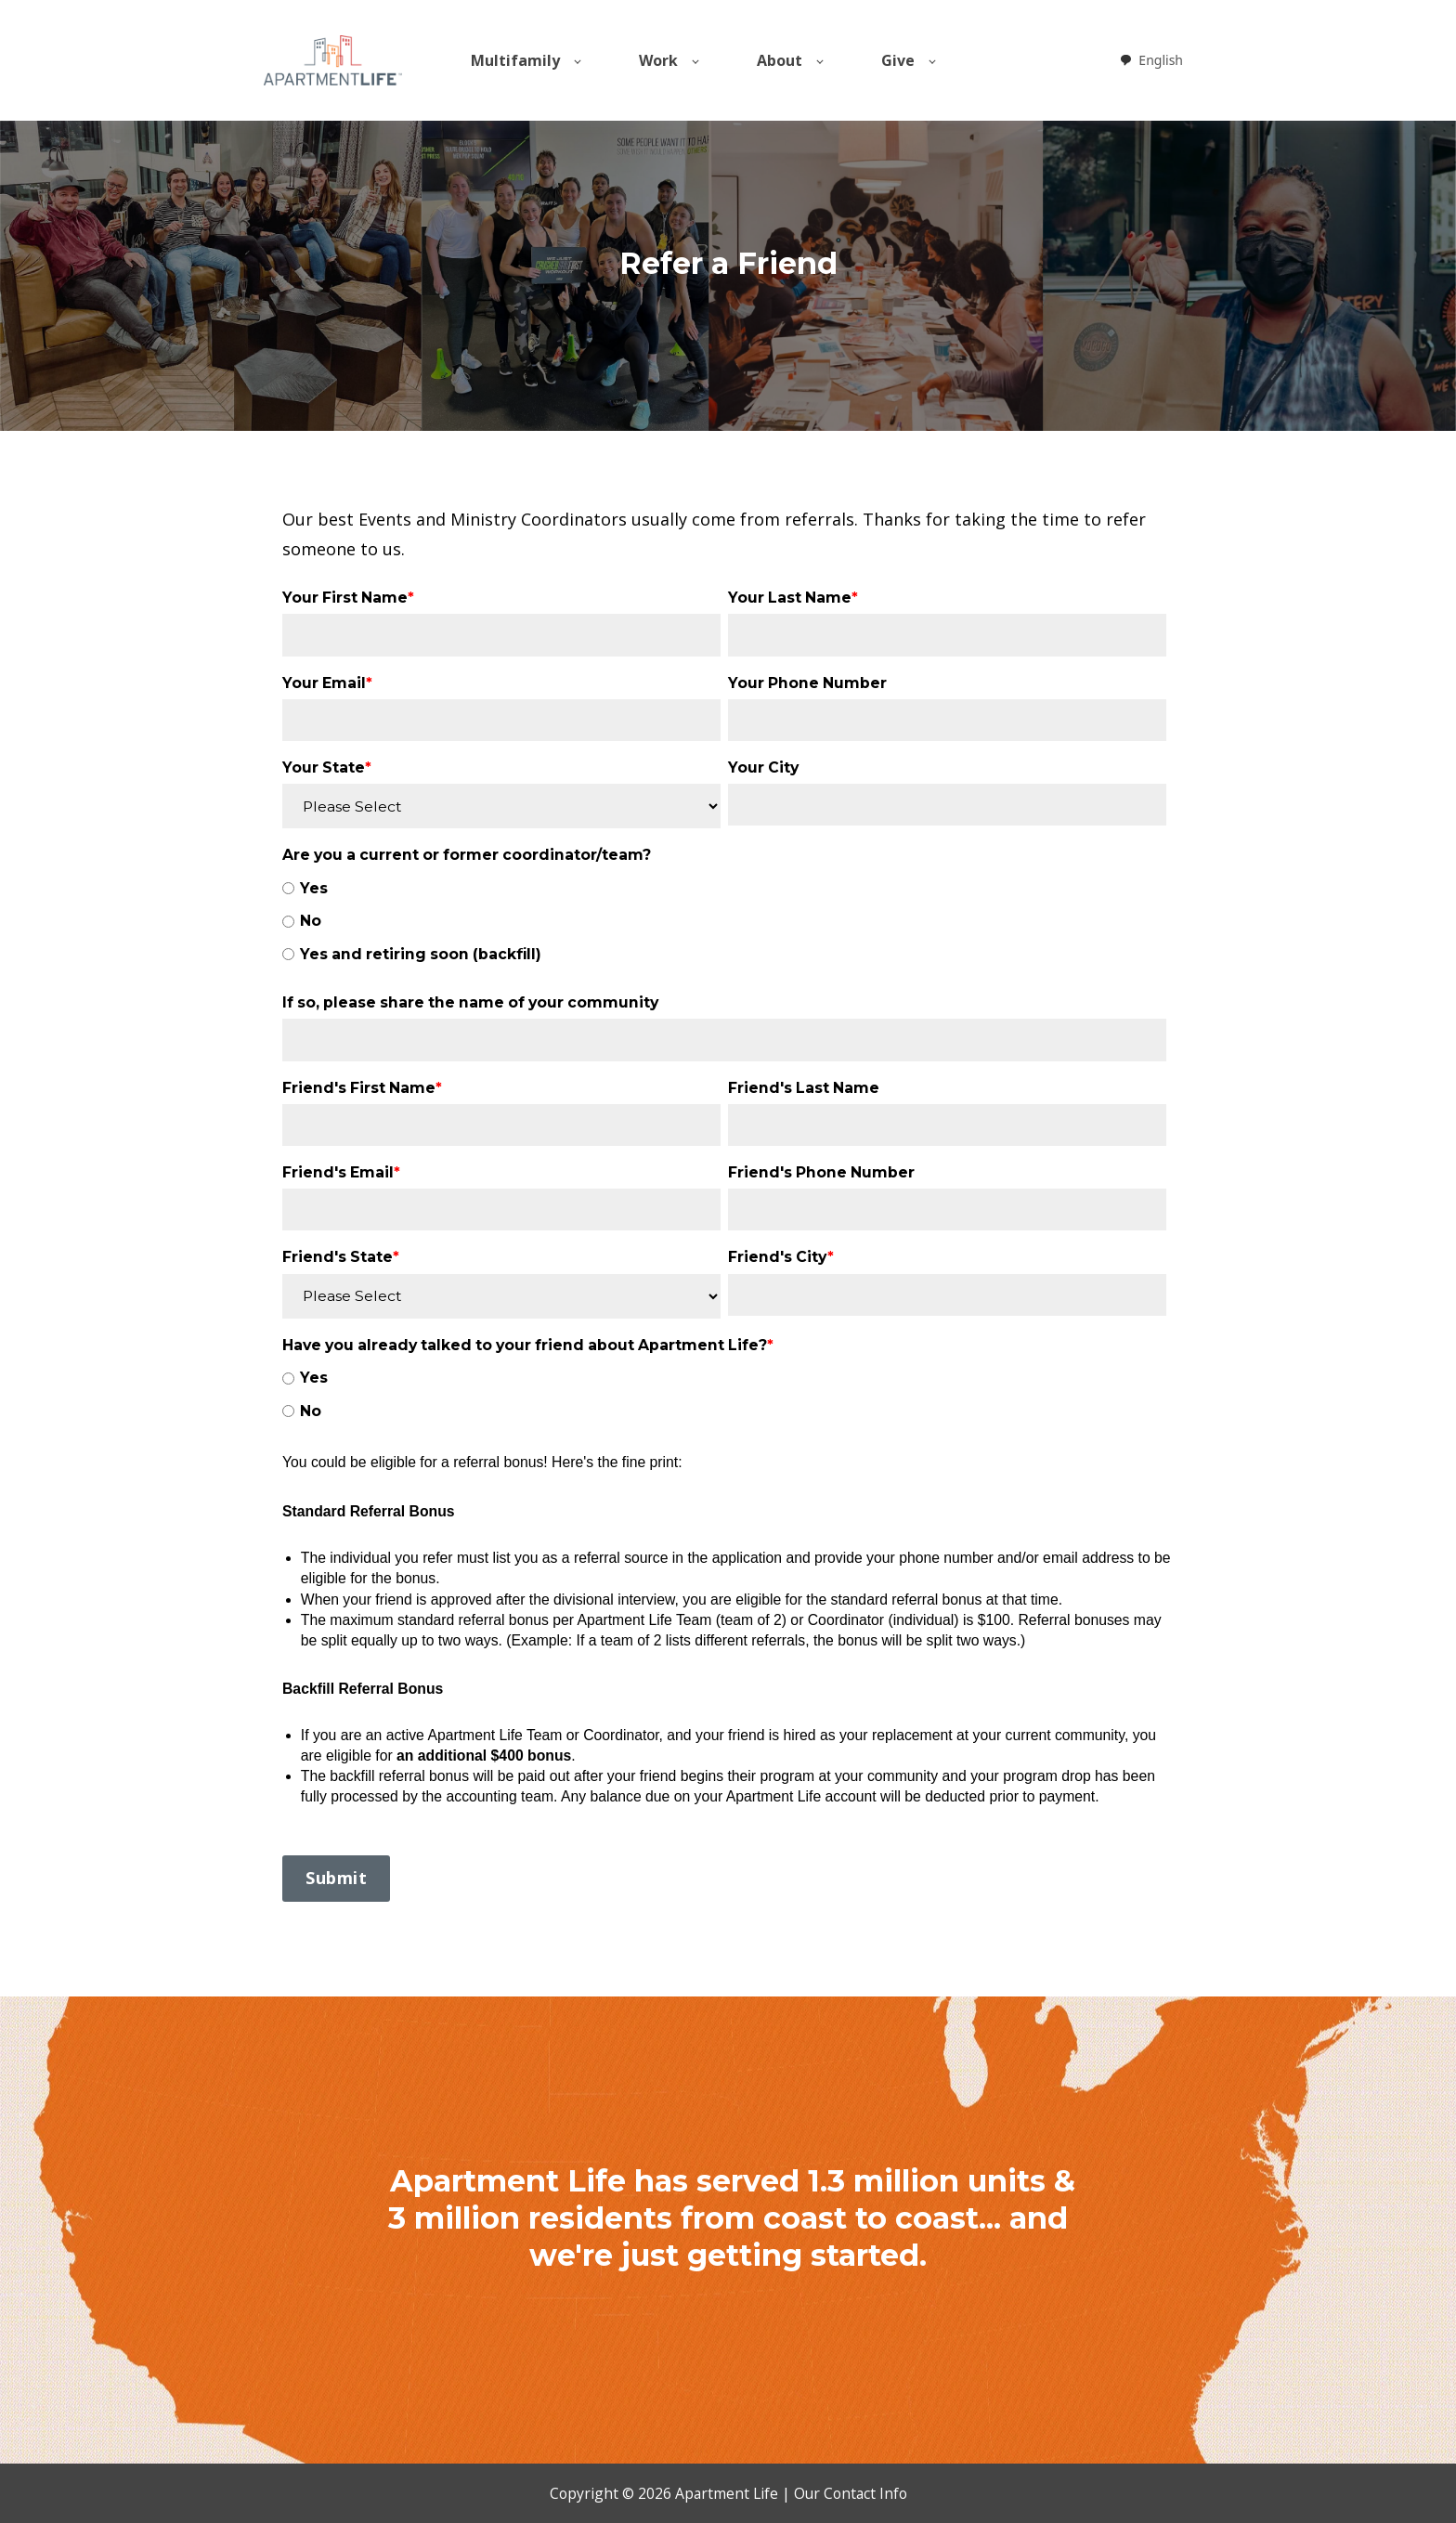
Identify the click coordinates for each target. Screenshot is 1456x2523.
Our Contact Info (850, 2493)
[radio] (724, 888)
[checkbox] (724, 921)
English (1151, 60)
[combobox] (1151, 60)
